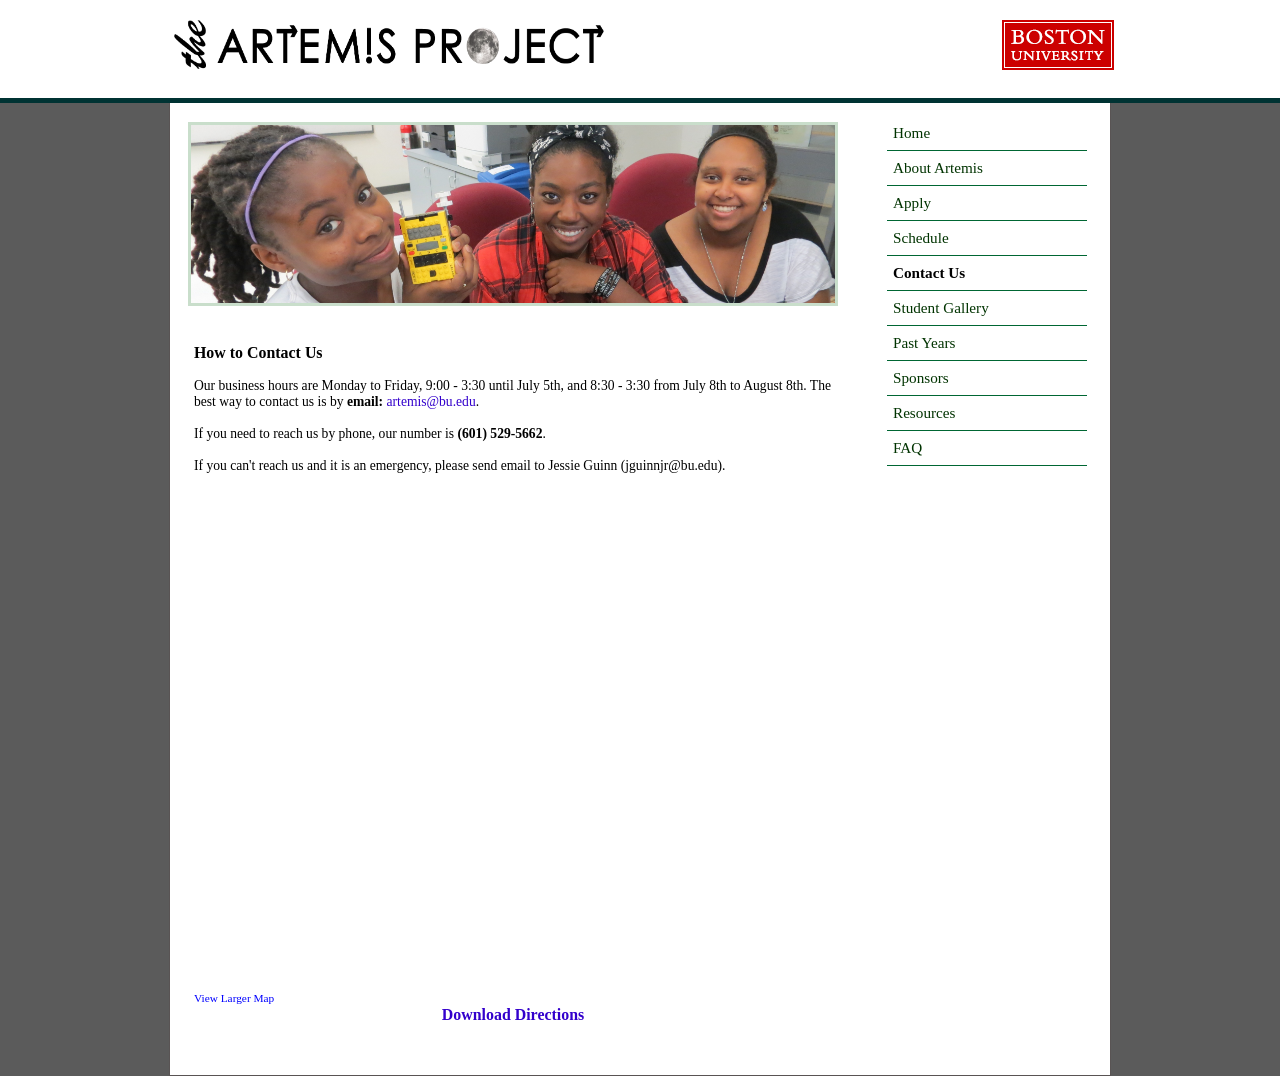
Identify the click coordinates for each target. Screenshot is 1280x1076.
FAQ (907, 447)
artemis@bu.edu (431, 401)
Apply (912, 202)
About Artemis (938, 167)
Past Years (924, 342)
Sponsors (921, 377)
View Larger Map (234, 998)
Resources (924, 412)
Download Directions (513, 1014)
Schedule (921, 237)
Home (911, 132)
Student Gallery (941, 307)
